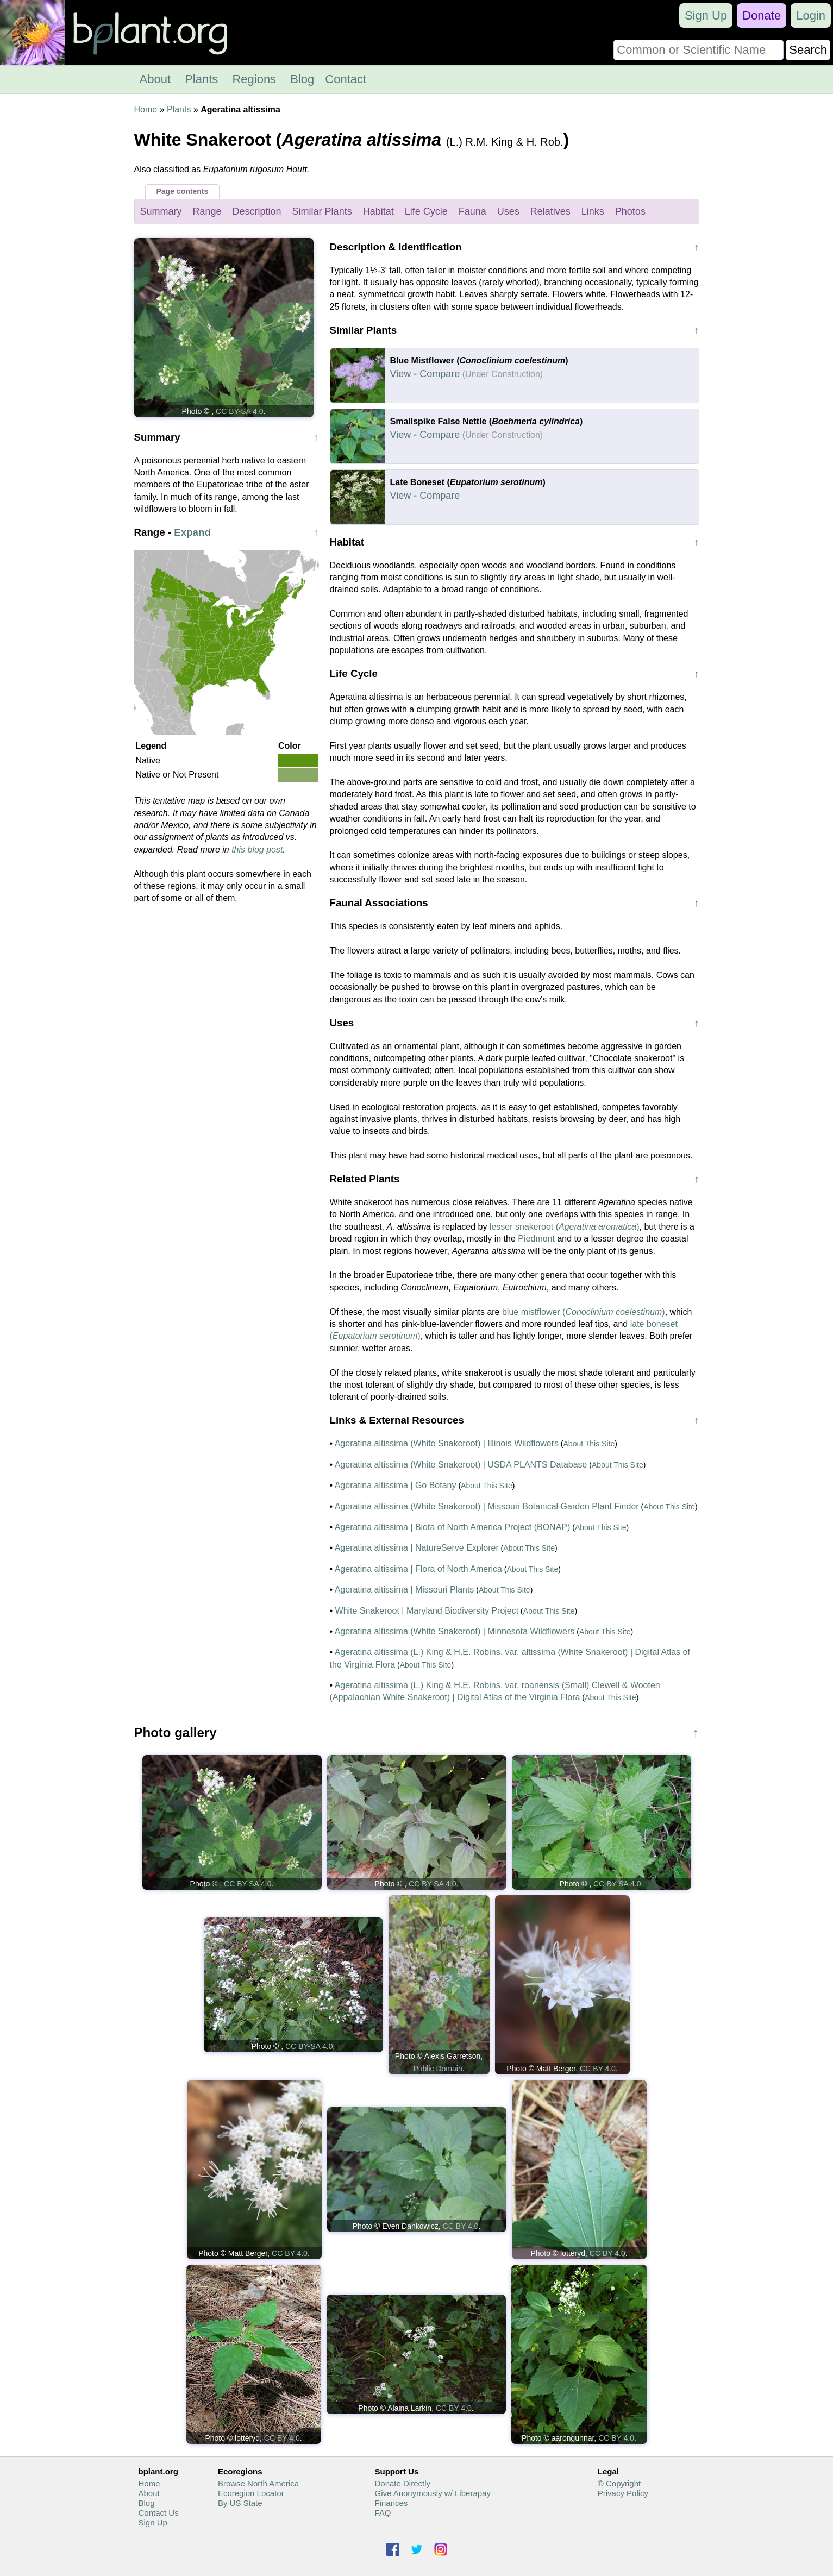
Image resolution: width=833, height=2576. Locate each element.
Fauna (472, 211)
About (155, 79)
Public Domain (437, 2068)
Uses (508, 211)
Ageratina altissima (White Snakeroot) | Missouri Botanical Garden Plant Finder (487, 1506)
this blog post (257, 849)
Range (207, 211)
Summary (161, 211)
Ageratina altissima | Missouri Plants (404, 1589)
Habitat (378, 211)
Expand (192, 532)
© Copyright (619, 2483)
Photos (630, 211)
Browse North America (258, 2483)
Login (810, 15)
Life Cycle (426, 211)
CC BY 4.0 (598, 2068)
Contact (345, 79)
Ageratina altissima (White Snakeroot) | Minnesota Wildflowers (455, 1631)
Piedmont (536, 1238)
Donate (761, 15)
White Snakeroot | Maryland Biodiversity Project (427, 1610)
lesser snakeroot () (565, 1226)
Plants (201, 79)
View (400, 373)
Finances (391, 2503)
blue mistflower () (583, 1312)
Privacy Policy (623, 2493)
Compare (439, 373)
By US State (240, 2503)
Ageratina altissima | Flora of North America (418, 1569)
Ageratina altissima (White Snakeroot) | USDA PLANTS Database (461, 1464)
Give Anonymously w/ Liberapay (432, 2493)
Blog (302, 79)
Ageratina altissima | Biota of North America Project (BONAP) (453, 1527)
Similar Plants (322, 211)
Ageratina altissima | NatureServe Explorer (417, 1547)
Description (257, 211)
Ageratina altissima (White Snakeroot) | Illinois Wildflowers (447, 1443)
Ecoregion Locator (251, 2493)
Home (146, 109)
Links (592, 211)
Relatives (550, 211)
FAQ (382, 2512)
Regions (254, 79)
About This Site (589, 1443)
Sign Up (706, 15)
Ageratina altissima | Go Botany (395, 1485)
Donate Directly (402, 2483)
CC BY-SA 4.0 (239, 411)
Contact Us (159, 2512)
